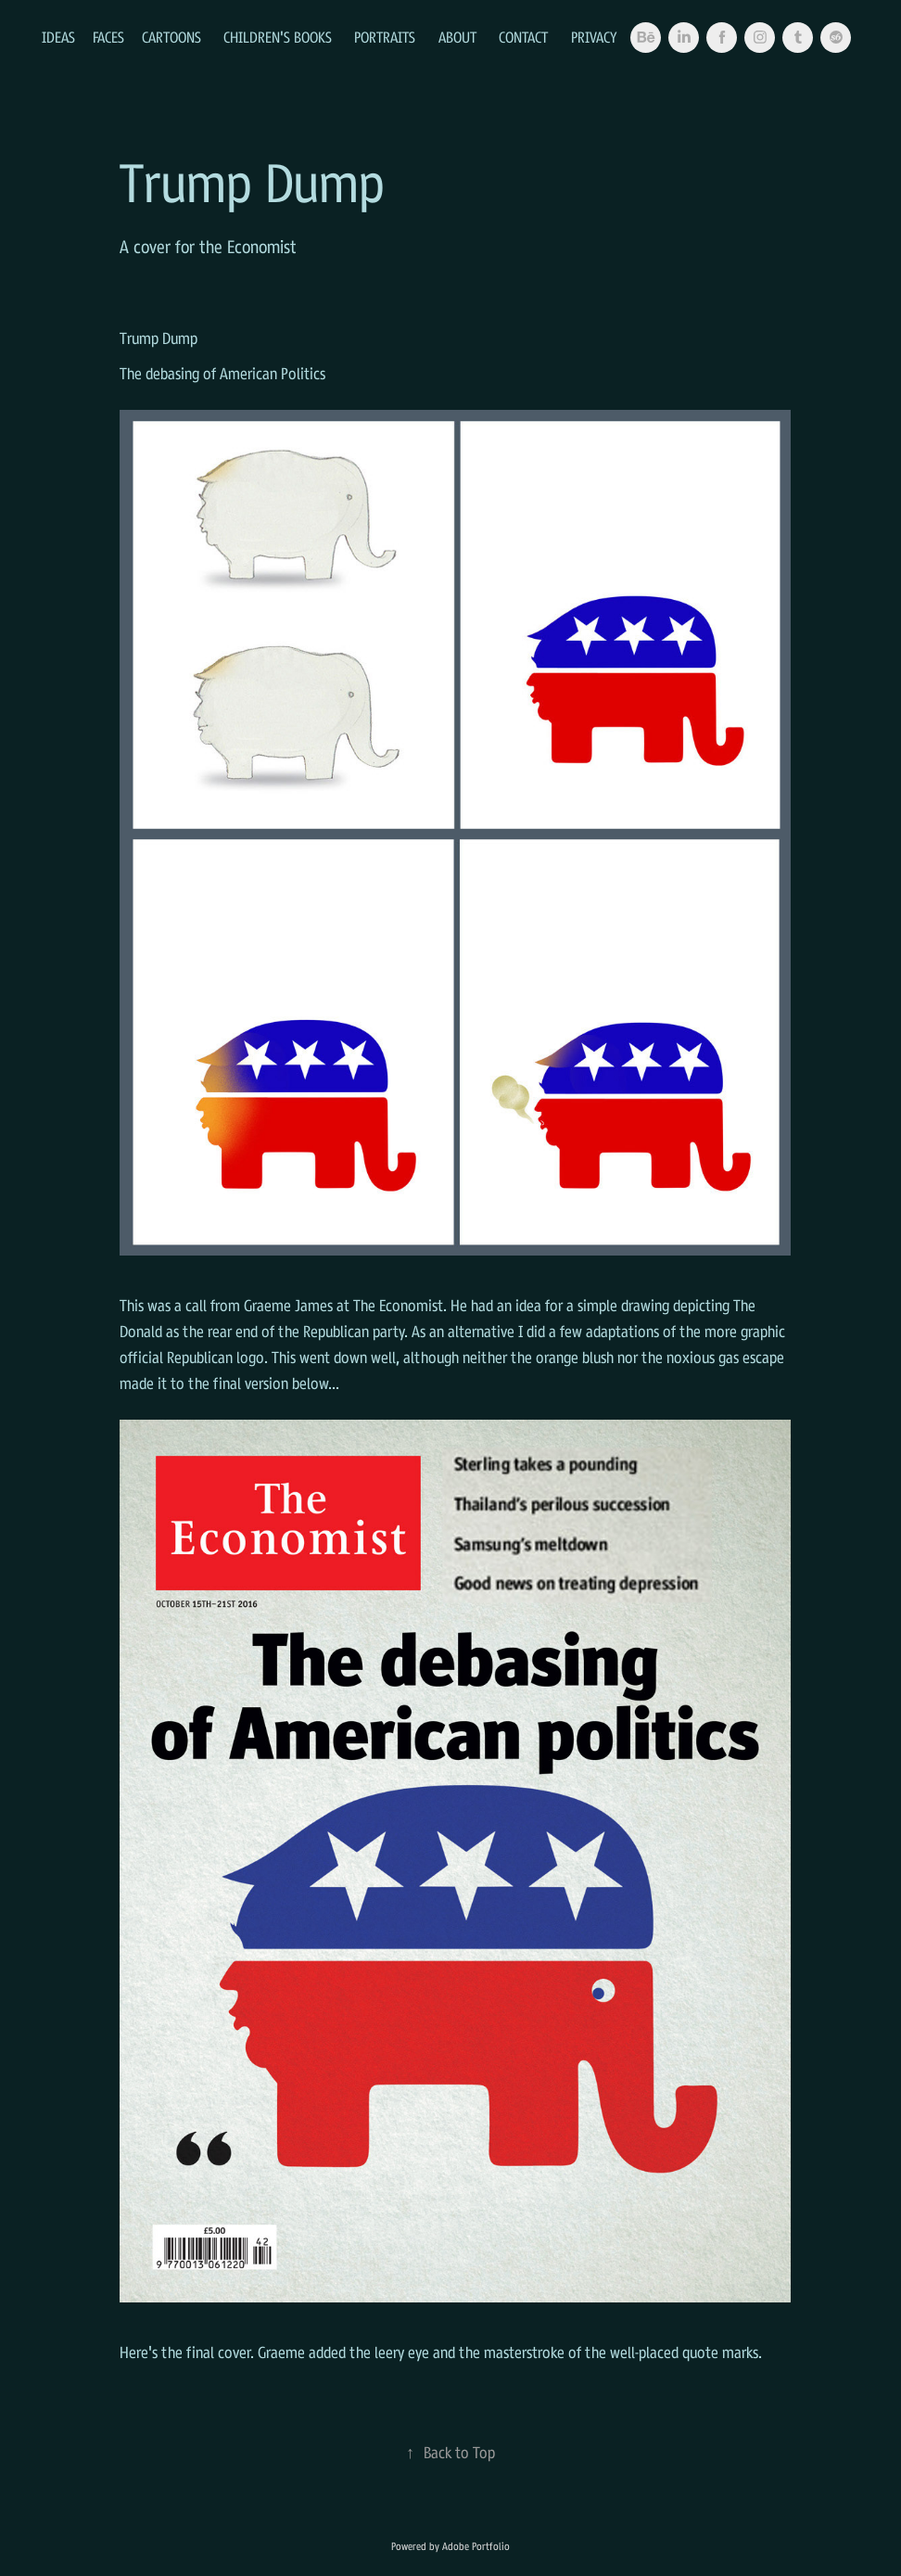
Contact (523, 37)
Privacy (594, 37)
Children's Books (277, 37)
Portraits (384, 37)
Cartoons (171, 37)
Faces (108, 37)
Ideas (58, 37)
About (457, 37)
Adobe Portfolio (476, 2546)
